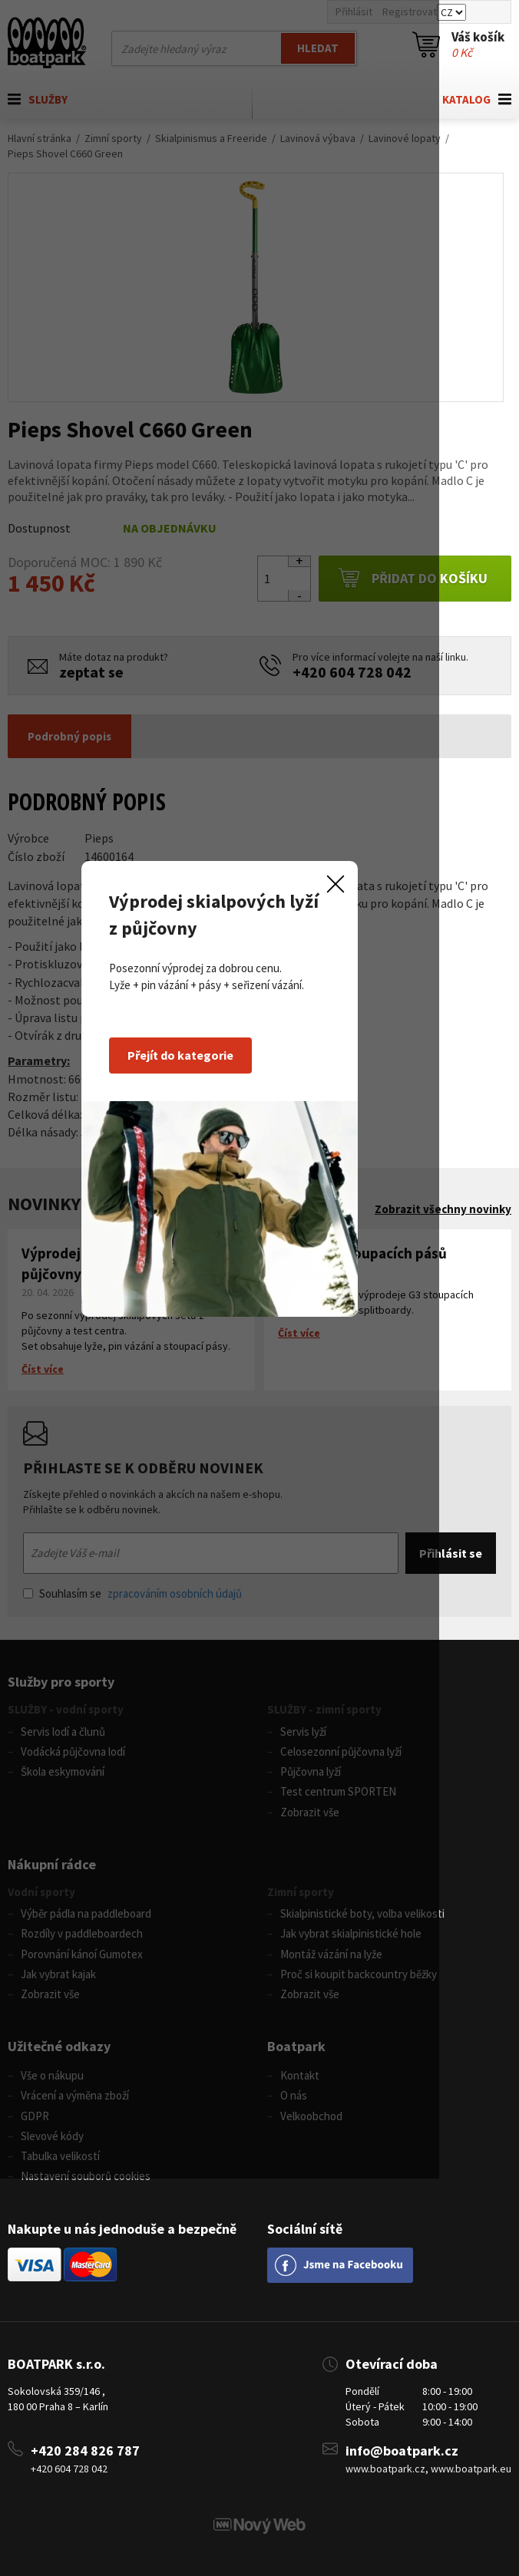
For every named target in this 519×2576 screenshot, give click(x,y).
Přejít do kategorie (220, 1254)
